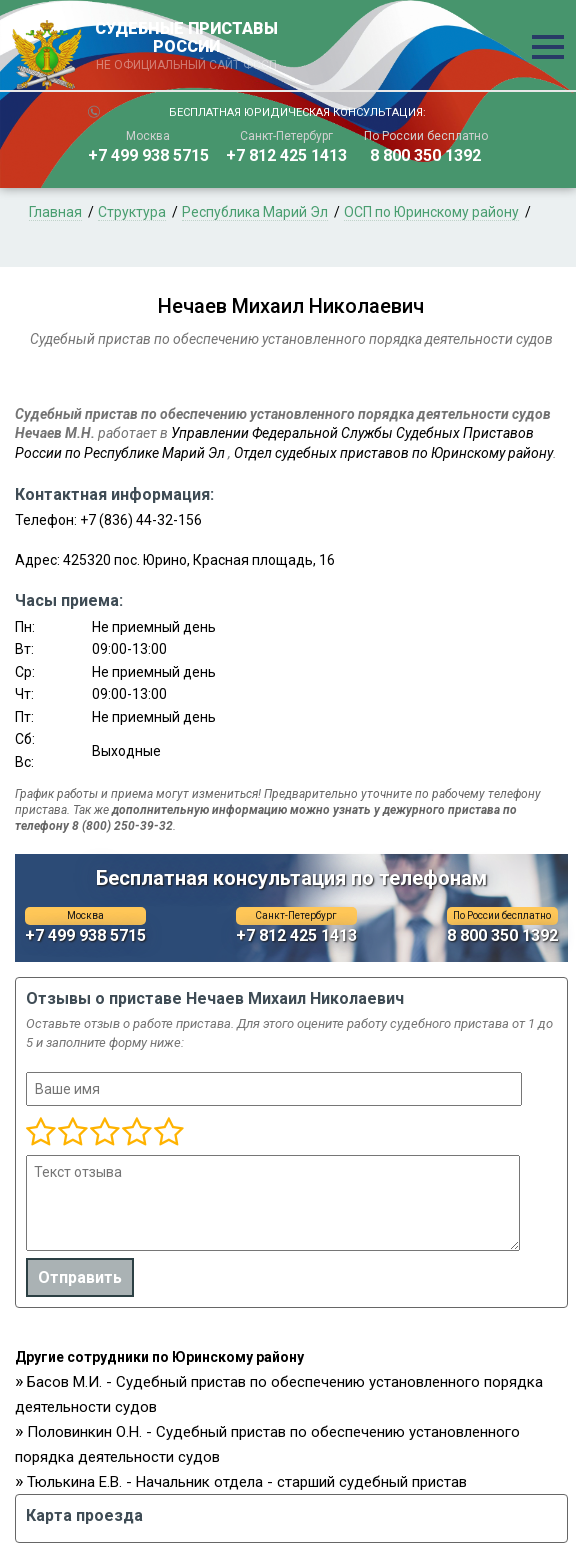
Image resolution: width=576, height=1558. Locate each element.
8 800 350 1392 (425, 155)
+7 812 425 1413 (286, 155)
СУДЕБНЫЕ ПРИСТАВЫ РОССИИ (187, 47)
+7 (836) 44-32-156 (141, 520)
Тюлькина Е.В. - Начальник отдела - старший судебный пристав (247, 1482)
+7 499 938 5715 (148, 155)
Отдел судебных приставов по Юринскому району (393, 453)
